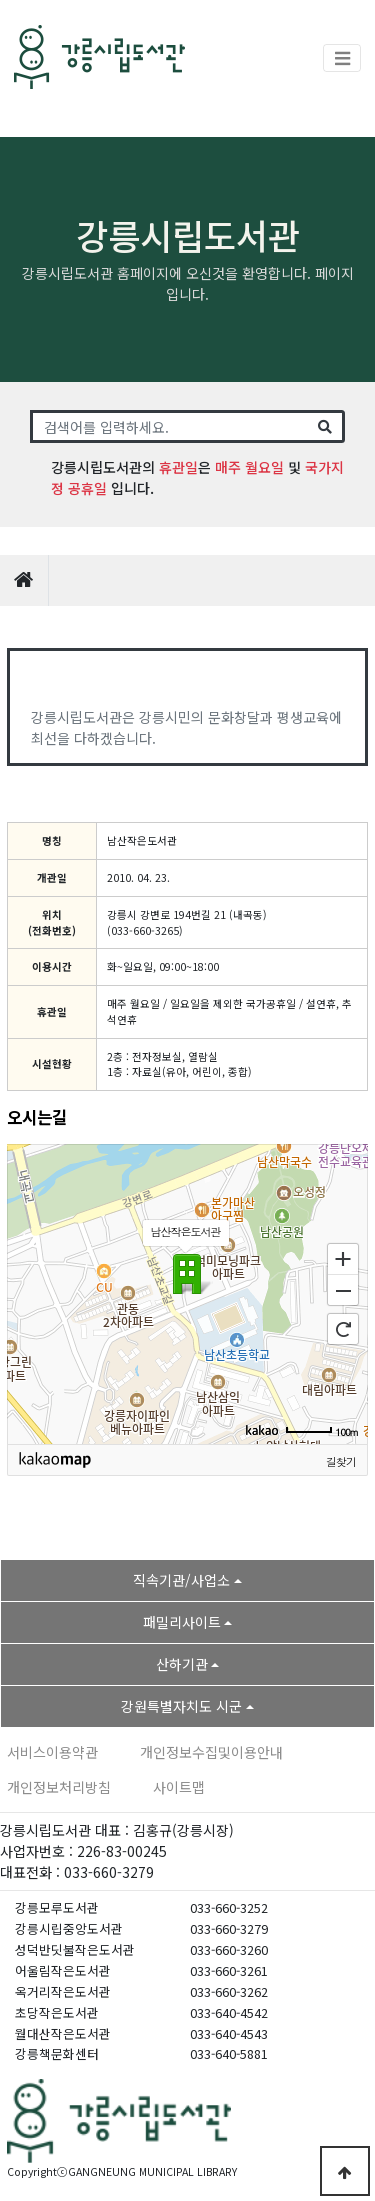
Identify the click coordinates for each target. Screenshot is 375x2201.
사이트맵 (179, 1787)
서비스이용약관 (52, 1752)
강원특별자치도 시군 (181, 1706)
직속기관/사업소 (181, 1580)
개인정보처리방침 (59, 1787)
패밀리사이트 (182, 1622)
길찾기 (341, 1461)
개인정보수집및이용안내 (211, 1752)
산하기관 (182, 1664)
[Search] (169, 427)
